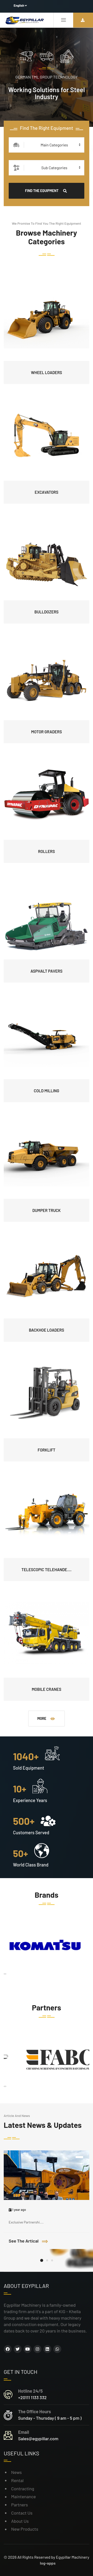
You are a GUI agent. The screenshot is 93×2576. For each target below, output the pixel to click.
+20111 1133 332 (32, 2397)
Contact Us (21, 2513)
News (16, 2472)
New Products (24, 2529)
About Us (20, 2521)
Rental (17, 2480)
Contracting (22, 2488)
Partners (19, 2504)
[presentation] (4, 1973)
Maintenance (23, 2496)
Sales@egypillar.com (38, 2438)
